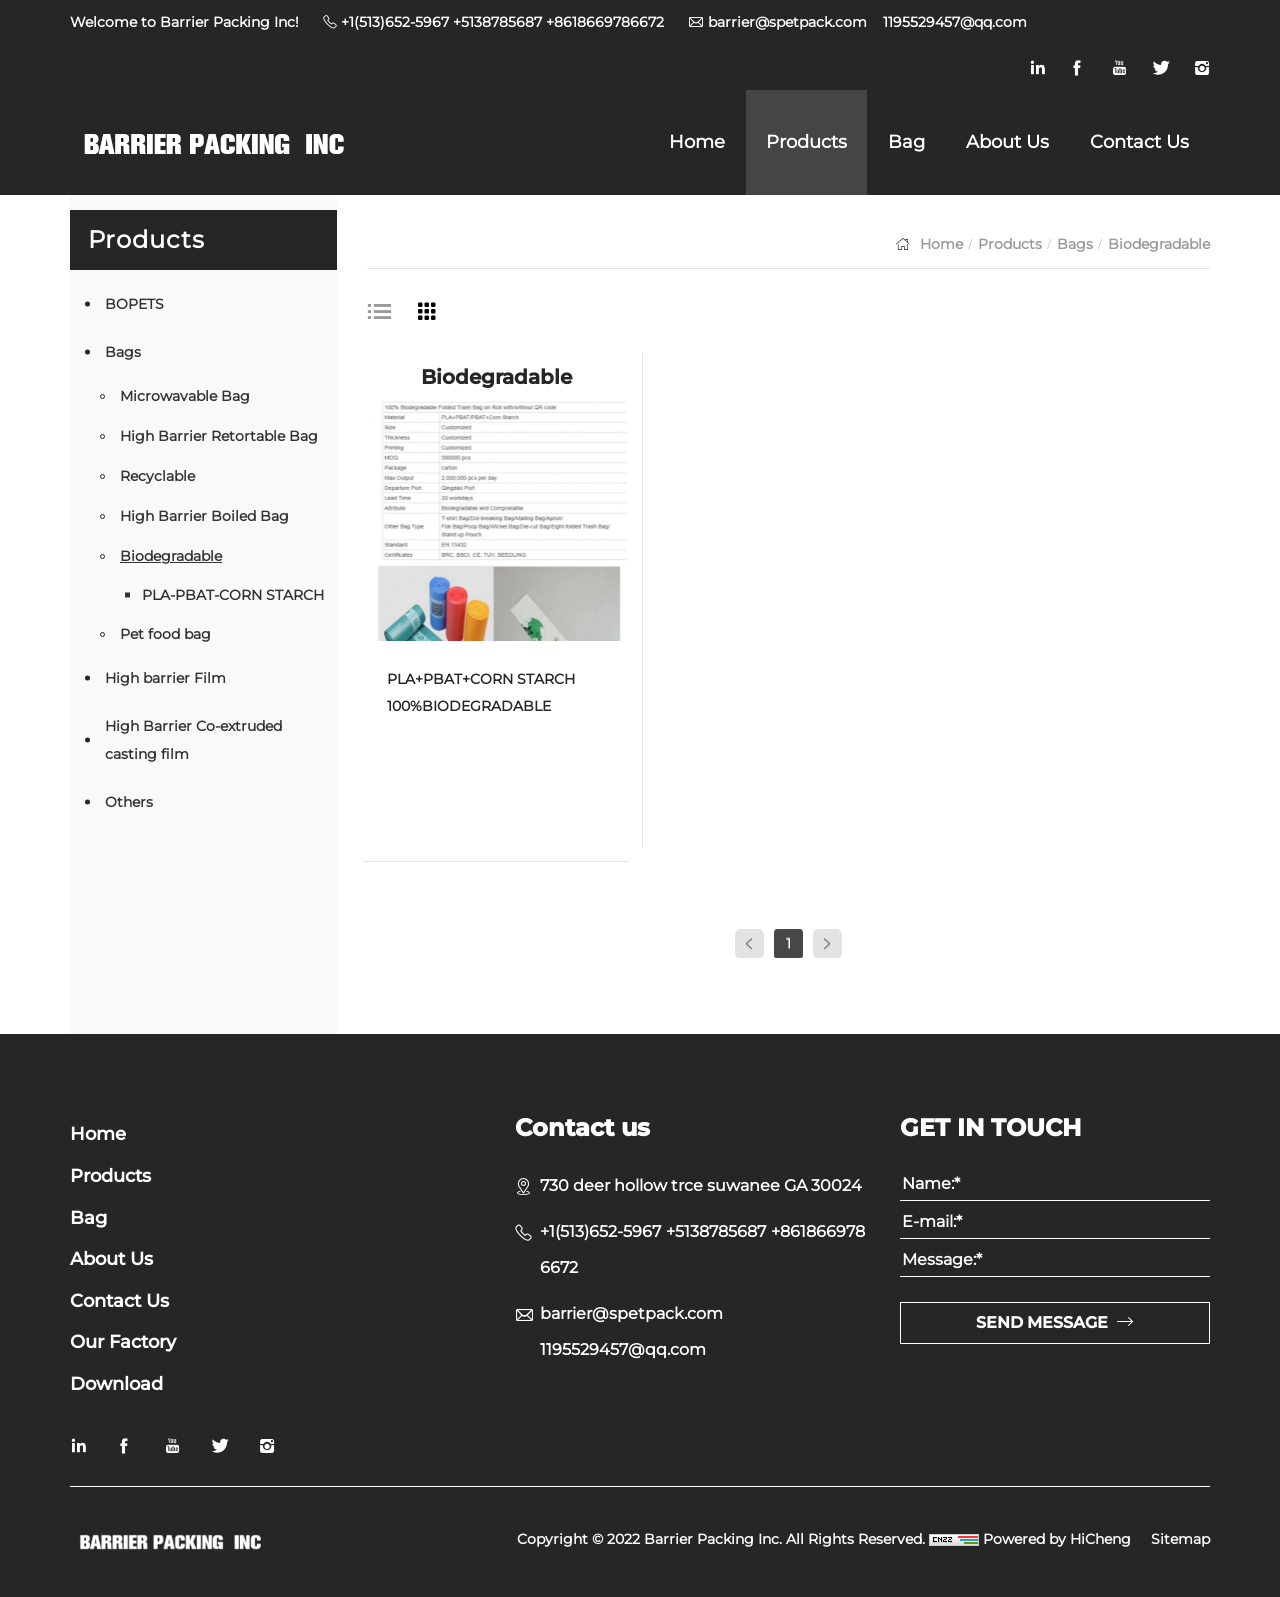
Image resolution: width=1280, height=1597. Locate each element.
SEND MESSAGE (1042, 1322)
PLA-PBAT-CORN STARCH (233, 595)
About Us (1007, 142)
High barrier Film (165, 678)
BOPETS (134, 304)
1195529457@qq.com (955, 22)
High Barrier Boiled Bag (204, 516)
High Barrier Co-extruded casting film (193, 740)
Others (129, 802)
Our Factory (123, 1342)
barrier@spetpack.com (787, 22)
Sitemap (1180, 1539)
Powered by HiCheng (1057, 1539)
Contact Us (1139, 142)
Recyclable (157, 476)
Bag (906, 142)
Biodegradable (171, 556)
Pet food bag (165, 634)
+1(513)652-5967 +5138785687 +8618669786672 (502, 22)
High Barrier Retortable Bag (219, 436)
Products (806, 142)
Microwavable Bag (185, 396)
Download (116, 1384)
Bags (123, 352)
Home (697, 142)
